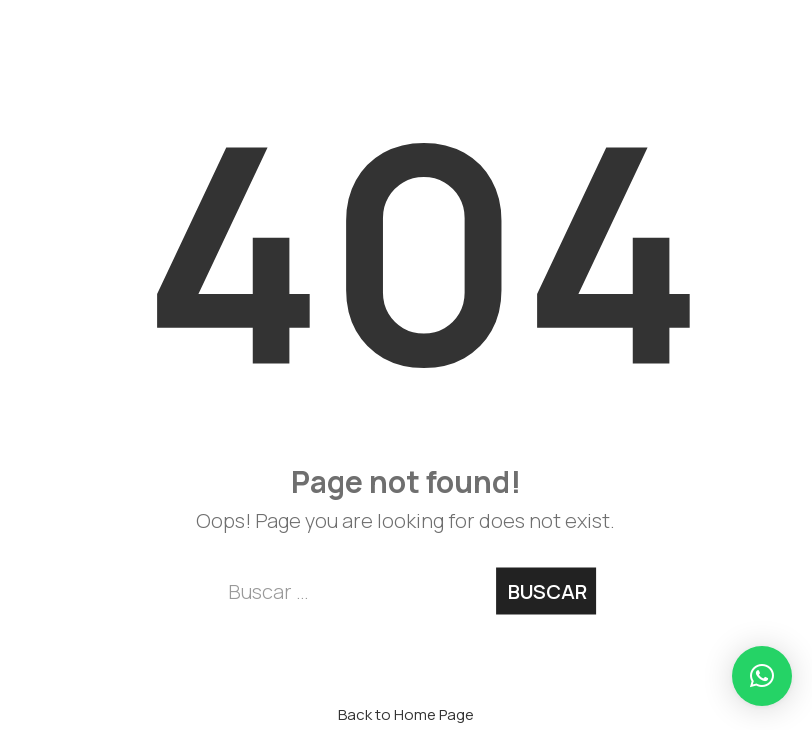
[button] (762, 676)
